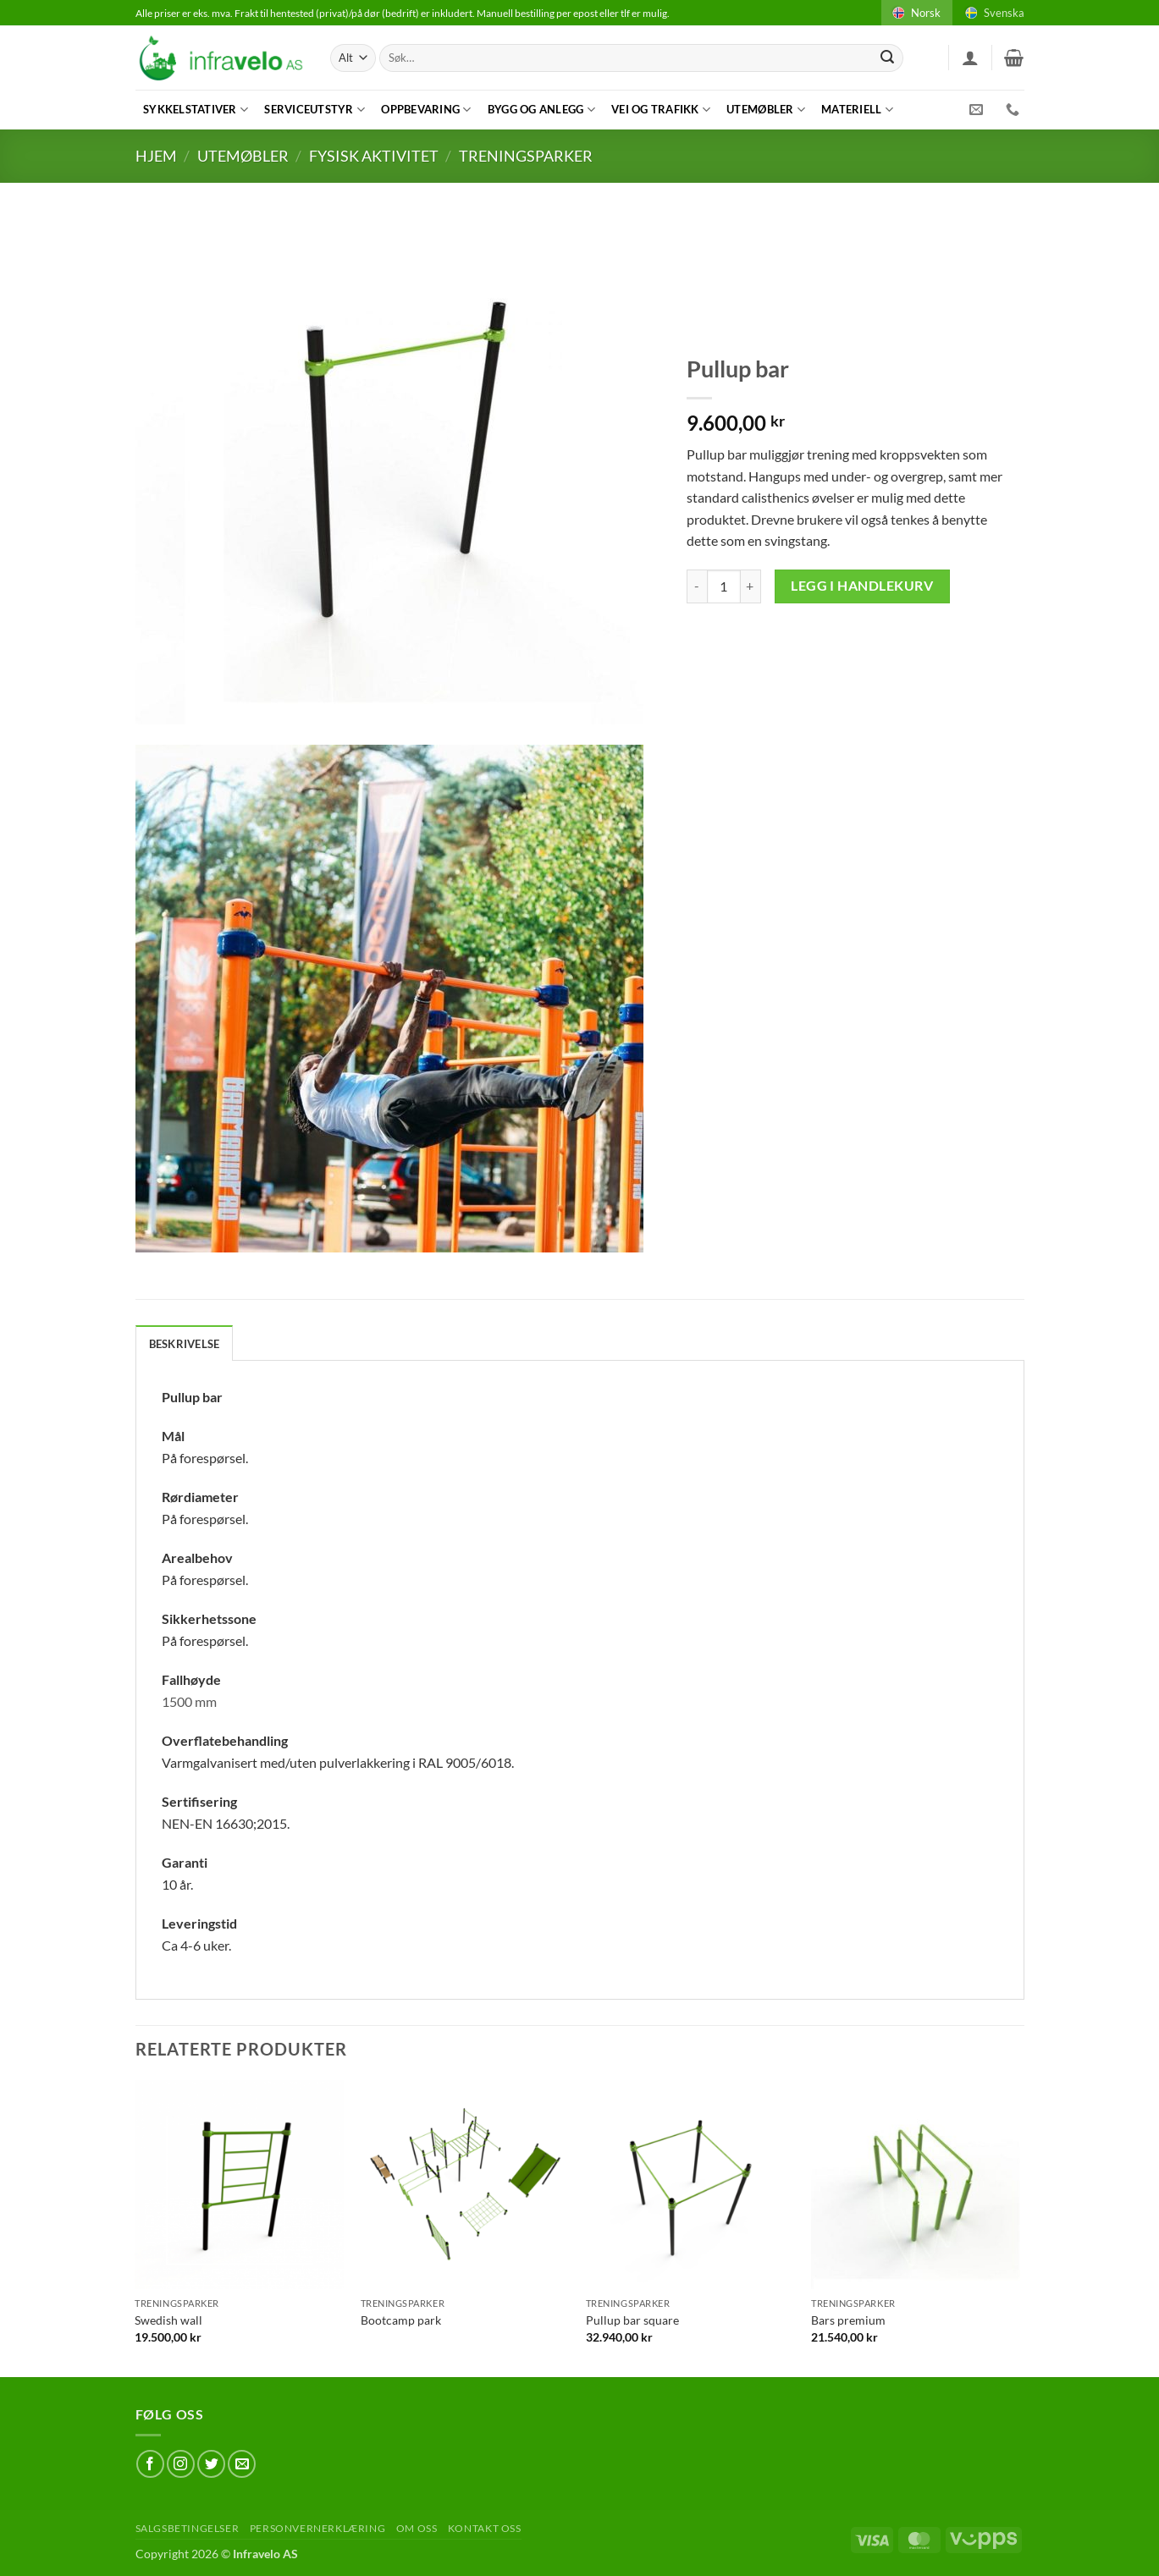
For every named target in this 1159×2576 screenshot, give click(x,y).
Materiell (857, 110)
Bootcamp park (401, 2320)
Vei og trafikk (660, 110)
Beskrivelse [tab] (184, 1344)
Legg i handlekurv (862, 585)
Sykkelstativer (195, 110)
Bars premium (848, 2320)
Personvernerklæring (318, 2528)
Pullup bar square (632, 2320)
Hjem (156, 155)
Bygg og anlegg (541, 110)
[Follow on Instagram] (181, 2464)
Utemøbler (765, 110)
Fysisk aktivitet (374, 155)
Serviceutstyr (314, 110)
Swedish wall (168, 2320)
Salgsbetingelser (187, 2528)
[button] (970, 57)
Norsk (915, 12)
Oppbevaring (426, 110)
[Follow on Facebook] (150, 2464)
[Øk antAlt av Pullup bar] (751, 586)
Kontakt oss (485, 2528)
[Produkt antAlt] (724, 586)
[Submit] (887, 58)
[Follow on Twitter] (211, 2464)
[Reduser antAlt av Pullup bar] (697, 586)
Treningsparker (526, 155)
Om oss (417, 2528)
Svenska (993, 12)
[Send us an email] (242, 2464)
